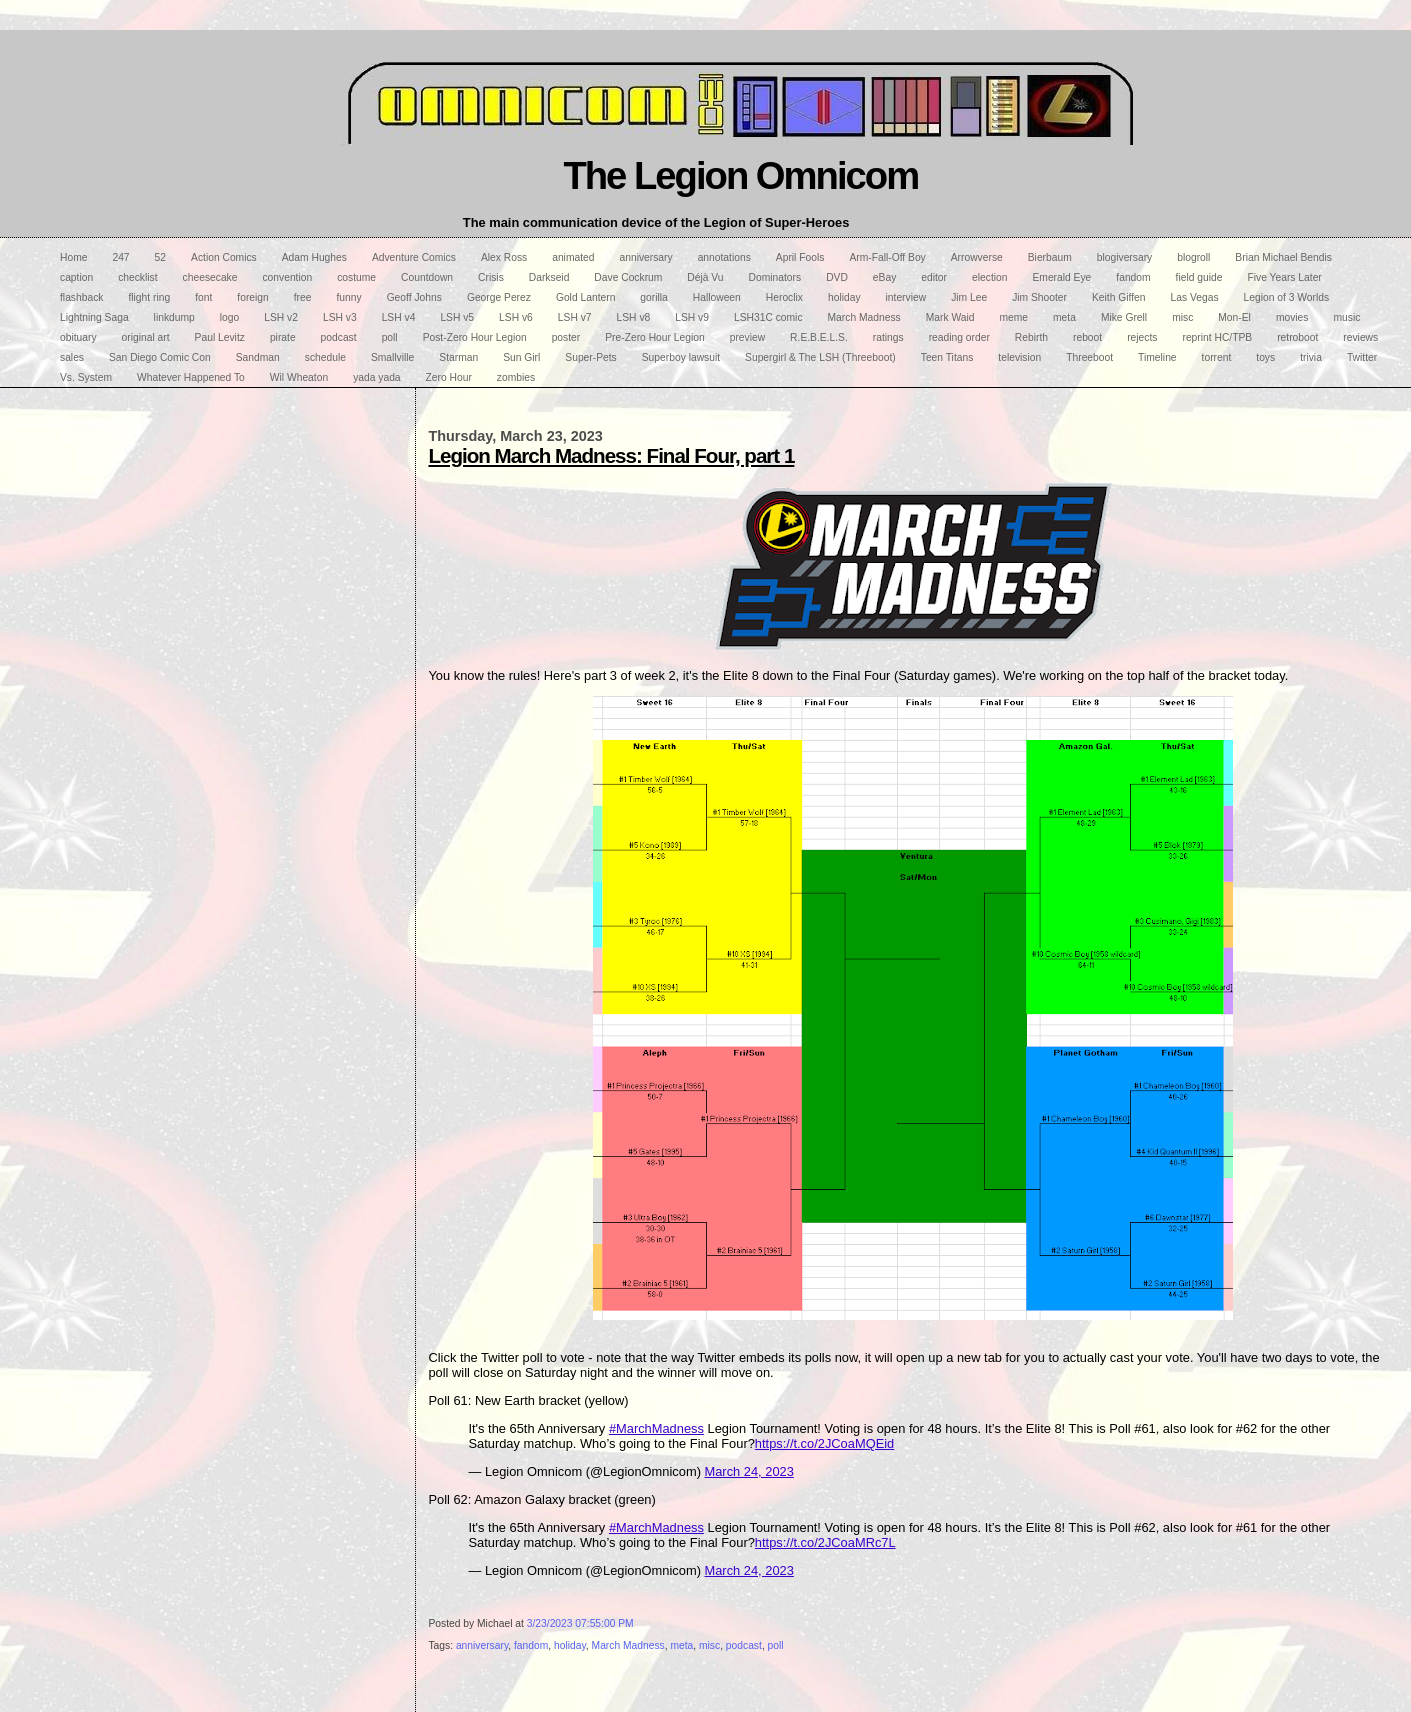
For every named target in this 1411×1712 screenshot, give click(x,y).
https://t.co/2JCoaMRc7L (825, 1542)
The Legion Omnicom (740, 175)
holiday (570, 1645)
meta (681, 1645)
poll (776, 1645)
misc (709, 1645)
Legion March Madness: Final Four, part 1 (611, 455)
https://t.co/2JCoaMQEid (824, 1443)
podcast (744, 1645)
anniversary (482, 1645)
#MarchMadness (656, 1428)
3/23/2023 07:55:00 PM (580, 1623)
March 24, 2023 (749, 1471)
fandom (531, 1645)
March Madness (628, 1645)
